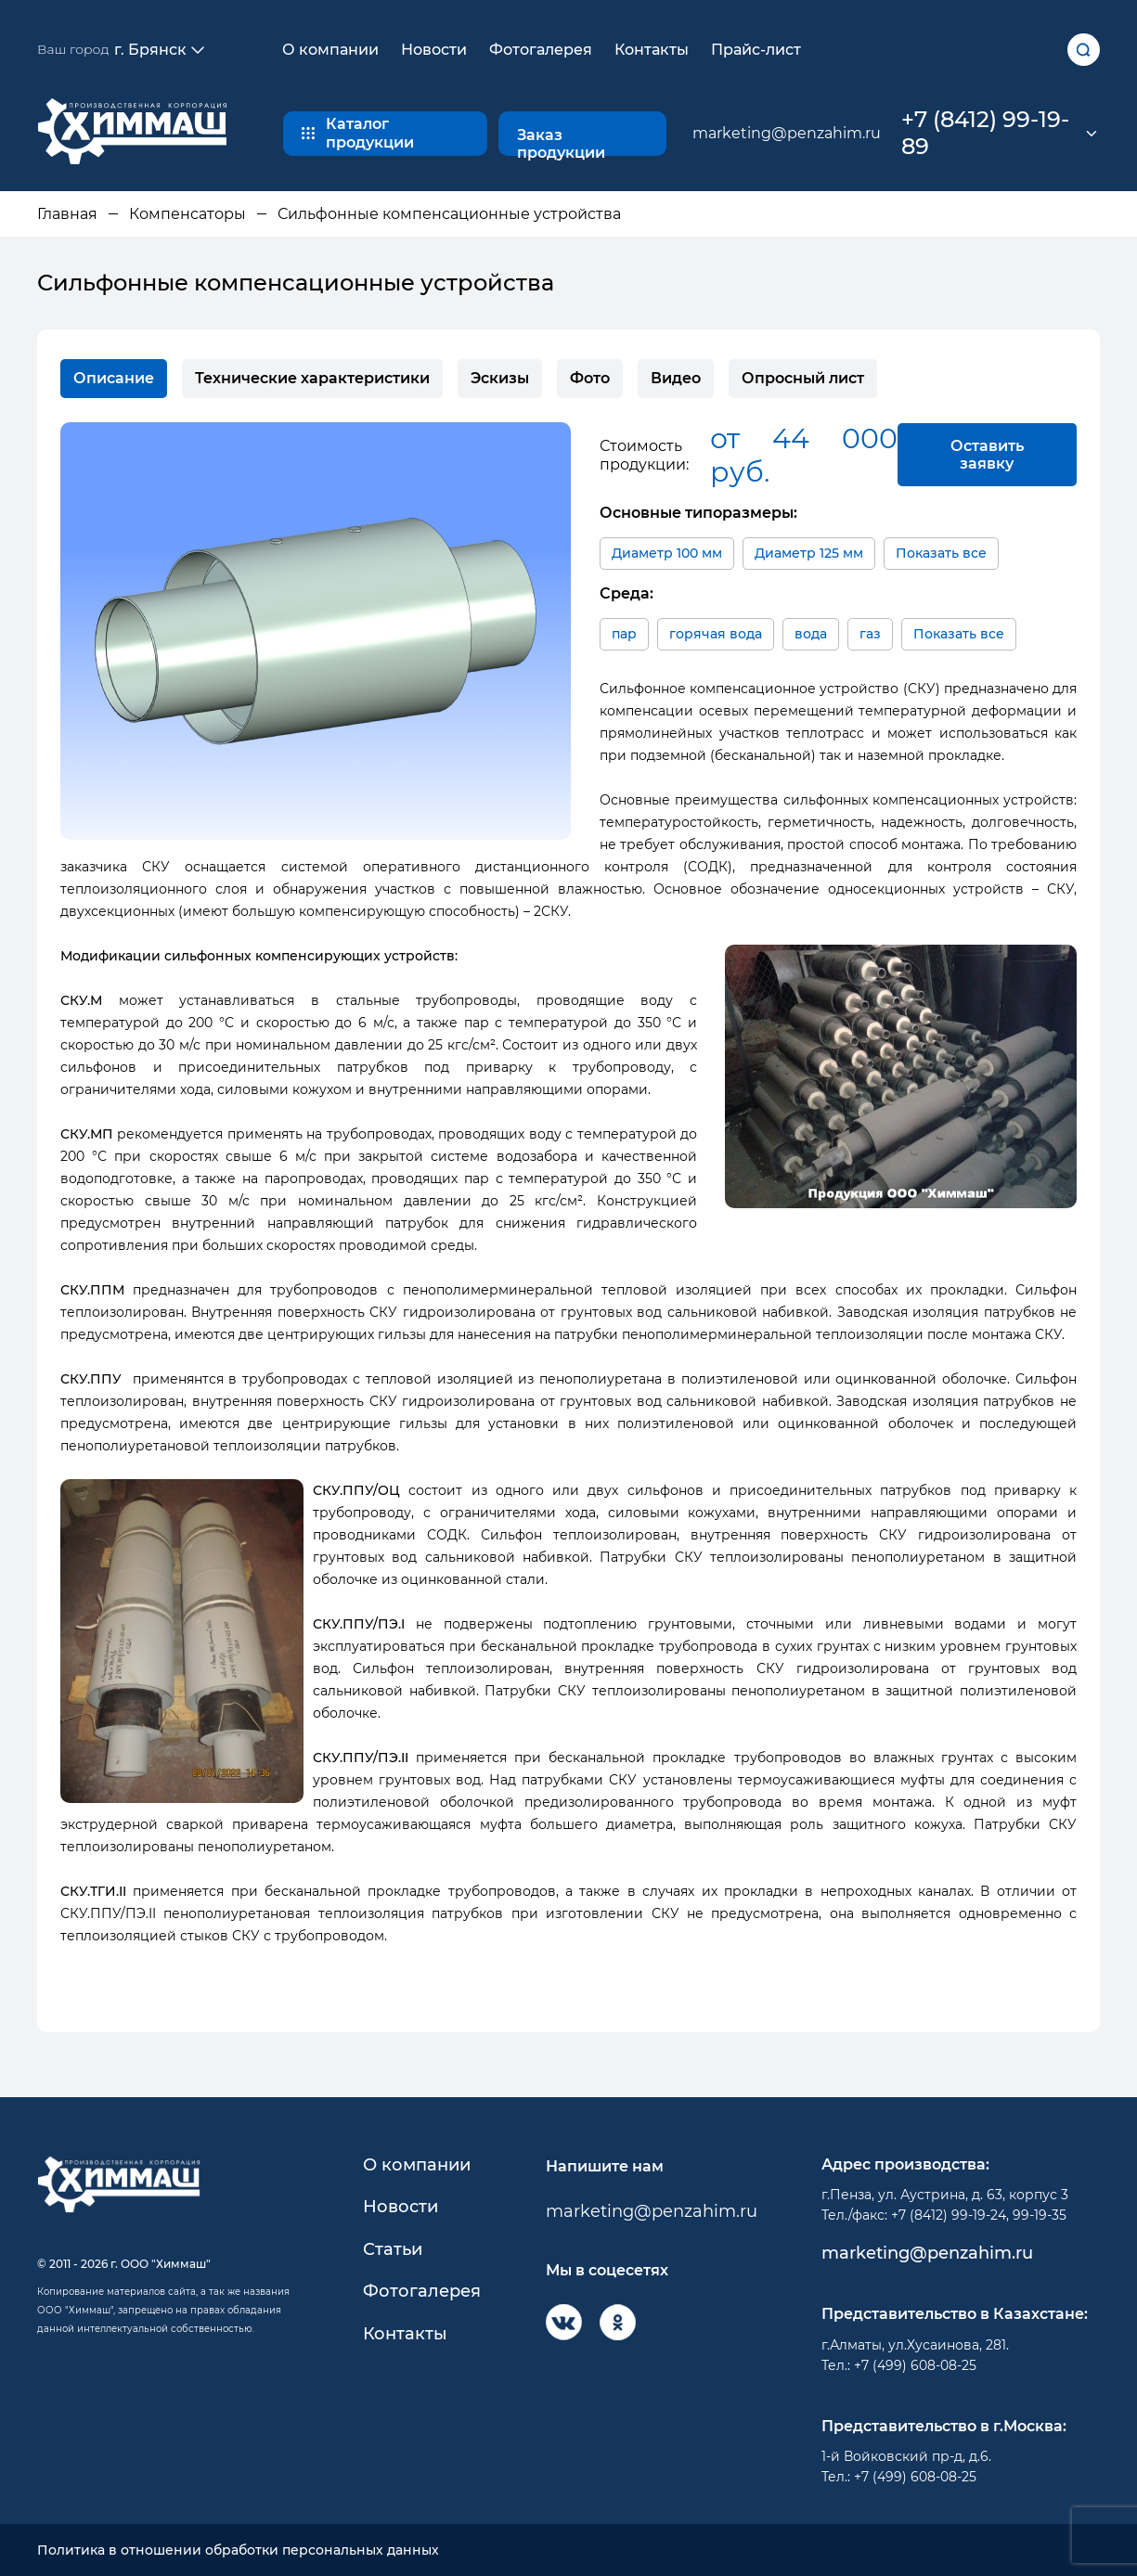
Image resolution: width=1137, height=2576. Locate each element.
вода (811, 633)
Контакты (651, 49)
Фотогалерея (540, 49)
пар (624, 633)
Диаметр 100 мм (667, 553)
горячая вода (715, 633)
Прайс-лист (756, 49)
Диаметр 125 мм (809, 553)
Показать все (941, 553)
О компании (330, 49)
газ (870, 633)
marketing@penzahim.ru (786, 133)
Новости (434, 49)
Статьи (392, 2250)
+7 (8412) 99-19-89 (985, 133)
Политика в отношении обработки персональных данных (238, 2550)
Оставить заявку (987, 454)
